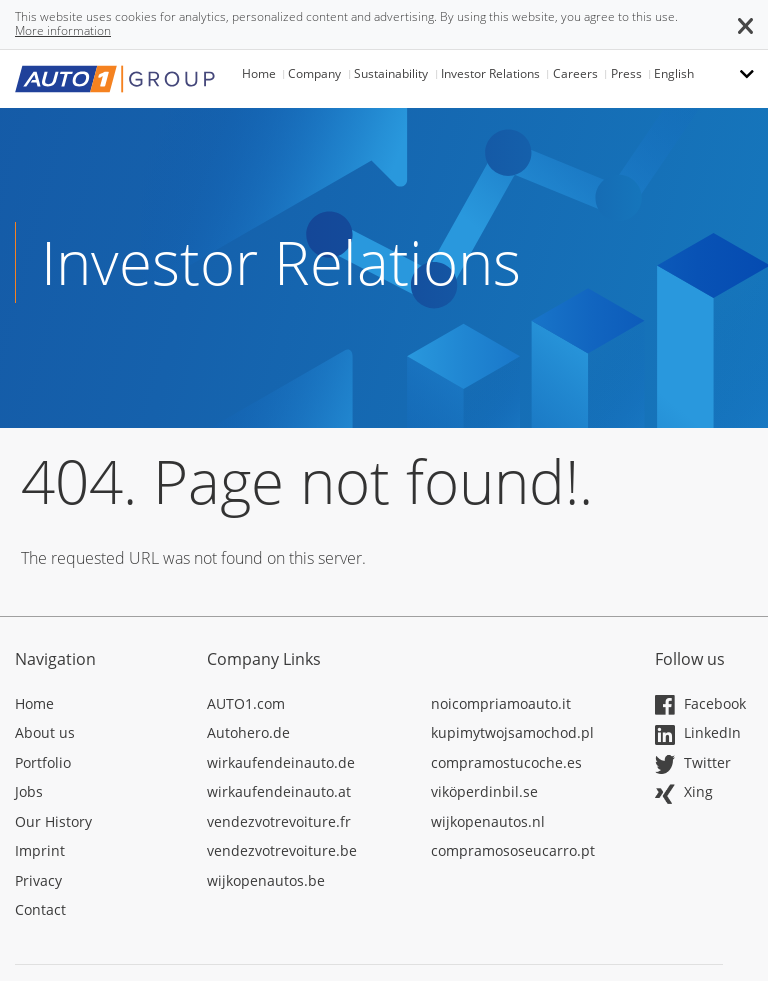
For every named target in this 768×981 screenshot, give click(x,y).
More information (63, 30)
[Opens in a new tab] (96, 707)
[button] (745, 24)
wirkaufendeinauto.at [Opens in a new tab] (279, 791)
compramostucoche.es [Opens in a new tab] (506, 762)
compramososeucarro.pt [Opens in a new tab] (513, 850)
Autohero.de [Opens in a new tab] (248, 732)
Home (259, 73)
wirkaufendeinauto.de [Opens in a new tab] (281, 762)
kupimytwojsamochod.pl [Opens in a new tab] (512, 732)
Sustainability (391, 73)
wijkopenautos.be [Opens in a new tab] (266, 880)
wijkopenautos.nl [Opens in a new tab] (488, 821)
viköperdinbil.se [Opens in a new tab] (484, 791)
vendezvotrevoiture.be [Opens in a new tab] (282, 850)
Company (314, 73)
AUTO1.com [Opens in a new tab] (246, 703)
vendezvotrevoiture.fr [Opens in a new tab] (279, 821)
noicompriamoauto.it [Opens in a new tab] (501, 703)
